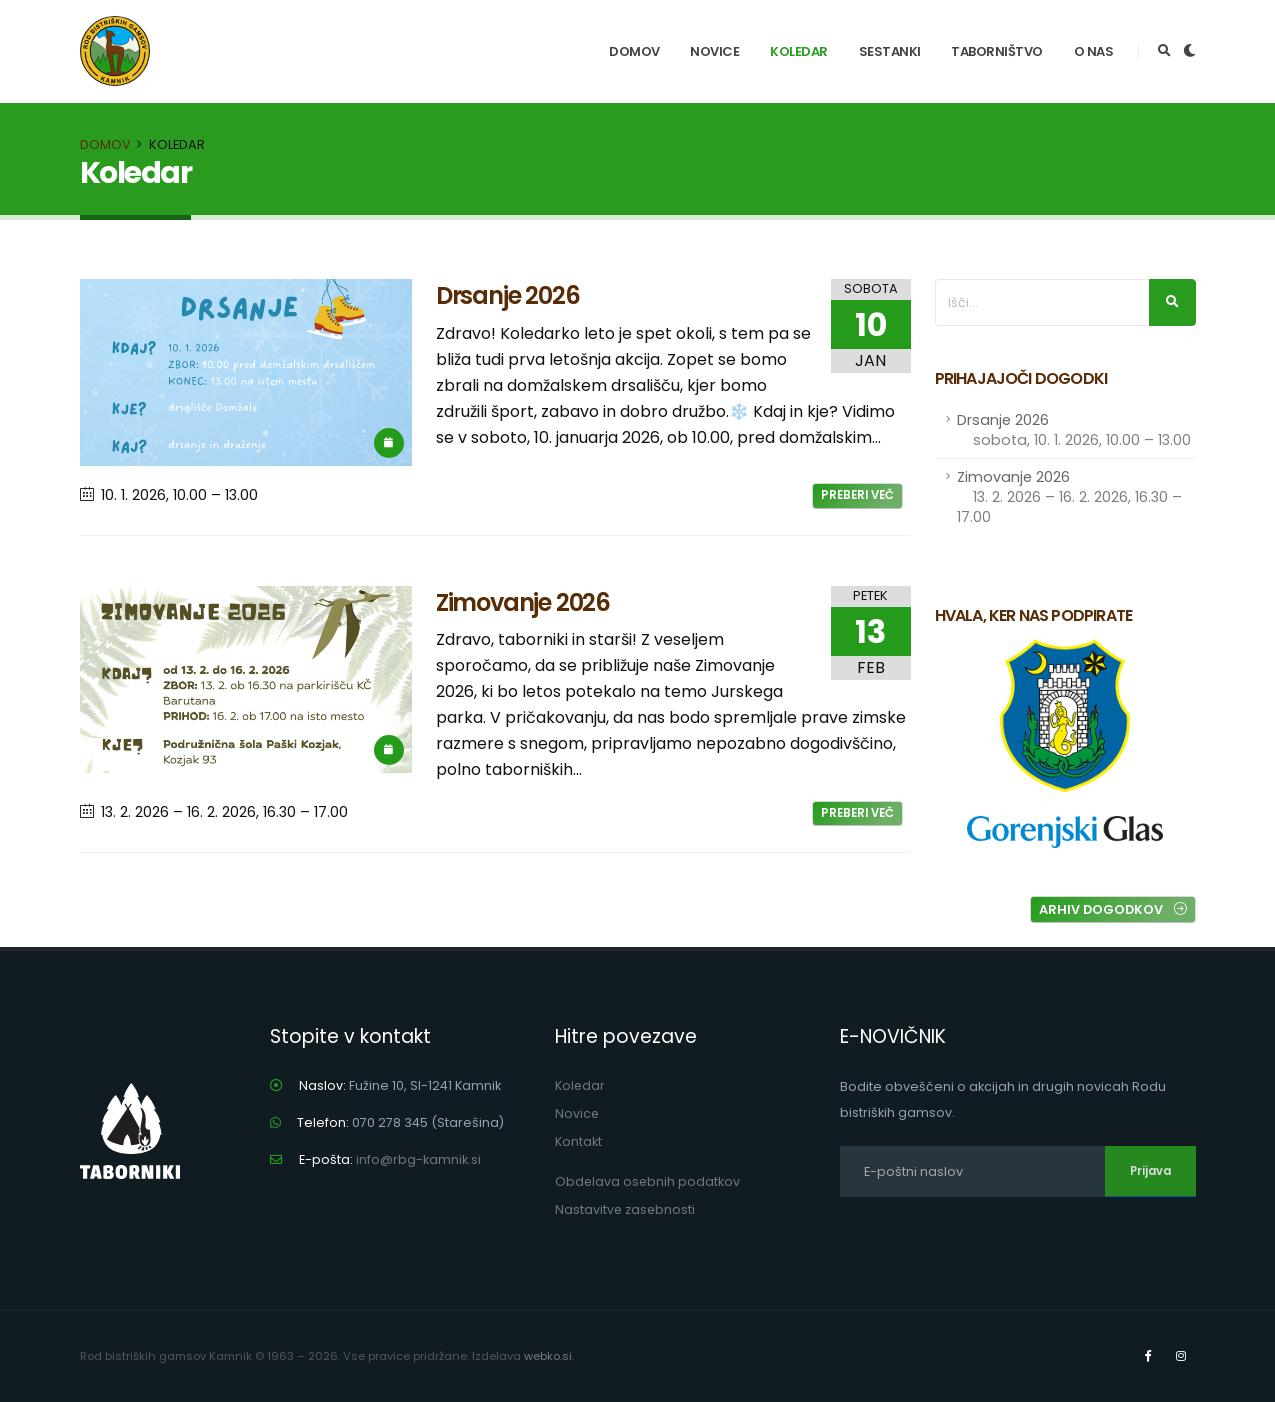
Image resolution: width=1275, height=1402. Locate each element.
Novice (714, 51)
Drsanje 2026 (1074, 430)
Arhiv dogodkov (1113, 909)
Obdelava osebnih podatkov (648, 1181)
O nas (1094, 51)
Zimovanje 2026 (1069, 497)
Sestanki (890, 51)
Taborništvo (997, 51)
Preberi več (857, 495)
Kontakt (578, 1141)
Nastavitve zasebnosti (626, 1209)
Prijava (1150, 1171)
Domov (634, 51)
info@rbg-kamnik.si (418, 1159)
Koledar (799, 51)
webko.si (548, 1356)
